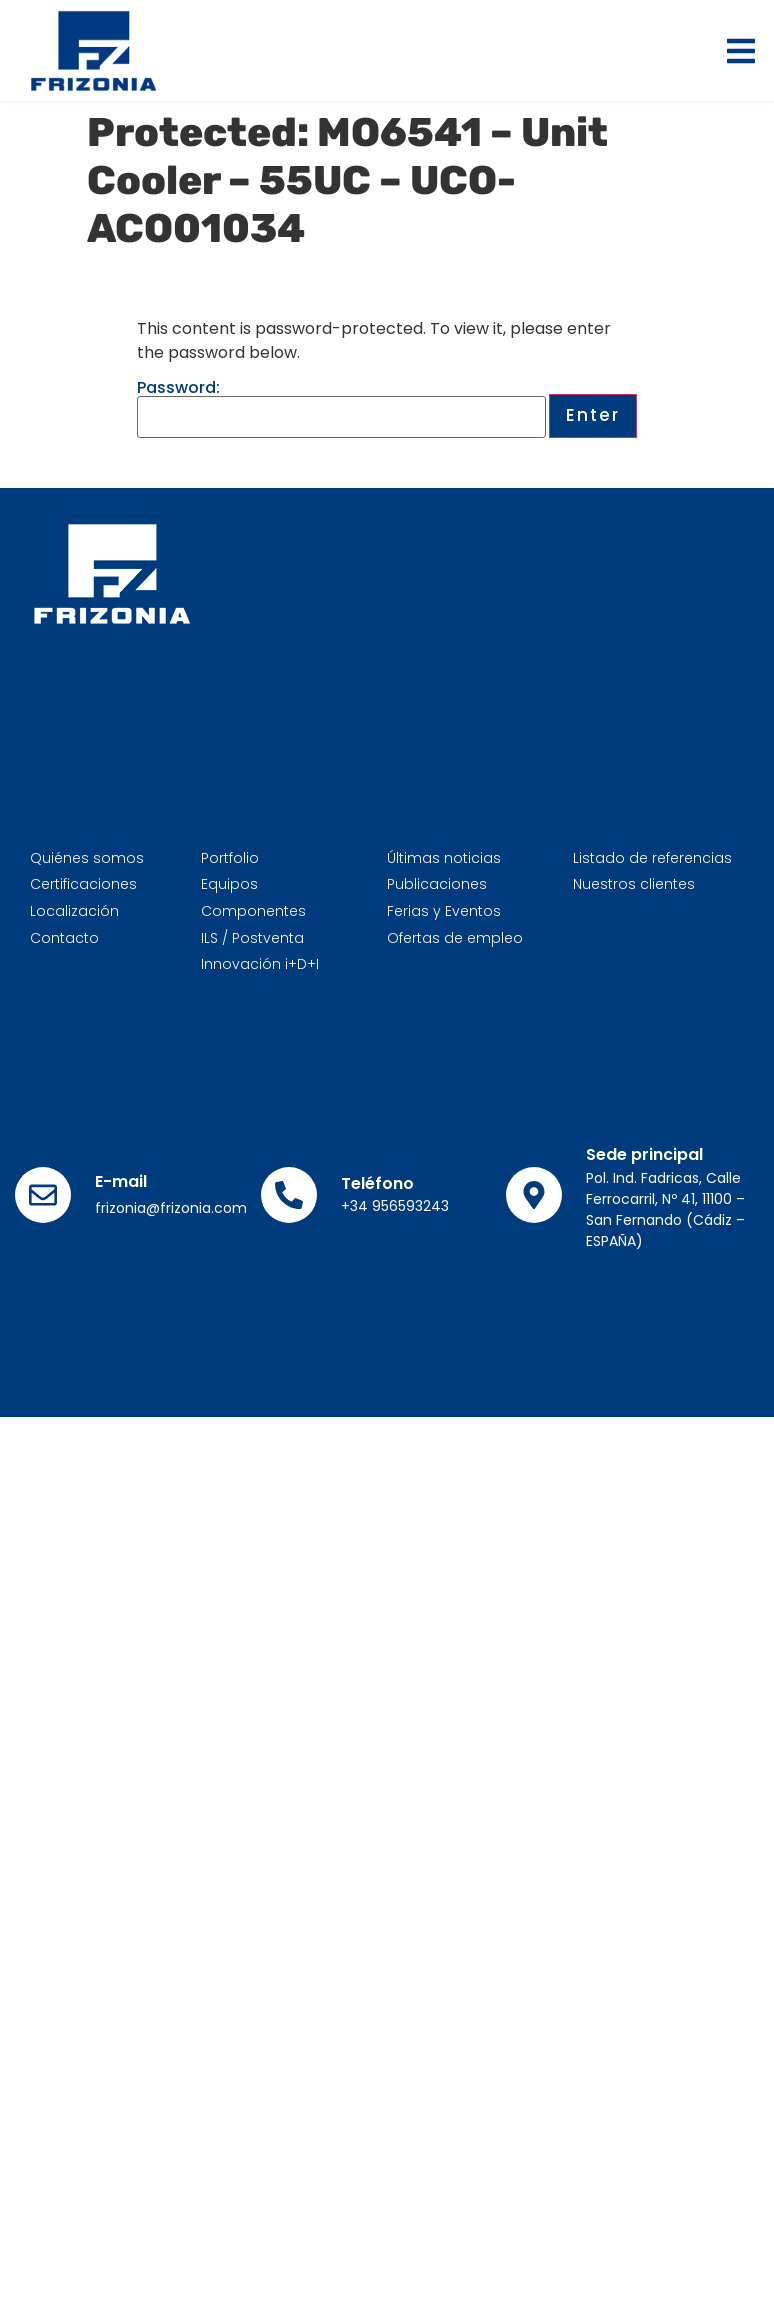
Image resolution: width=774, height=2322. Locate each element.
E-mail (121, 1181)
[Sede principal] (534, 1195)
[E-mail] (43, 1195)
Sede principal (644, 1154)
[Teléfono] (289, 1195)
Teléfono (377, 1183)
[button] (741, 51)
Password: (341, 409)
